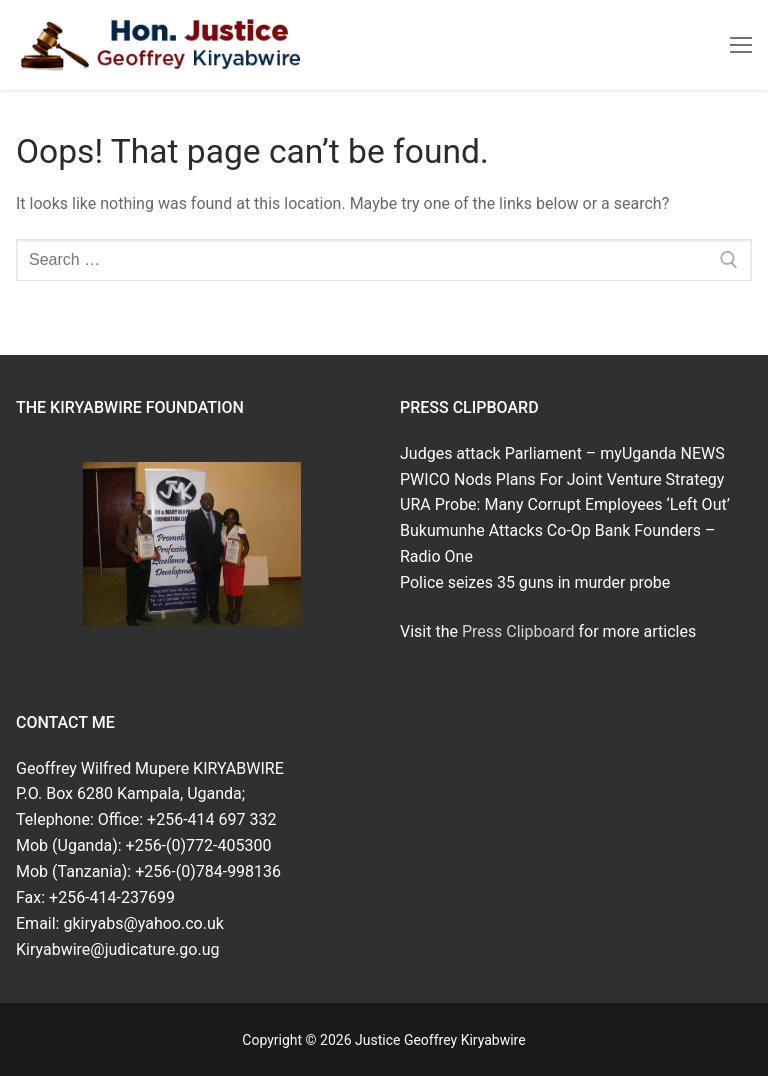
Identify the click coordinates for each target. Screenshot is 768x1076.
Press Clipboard (518, 631)
